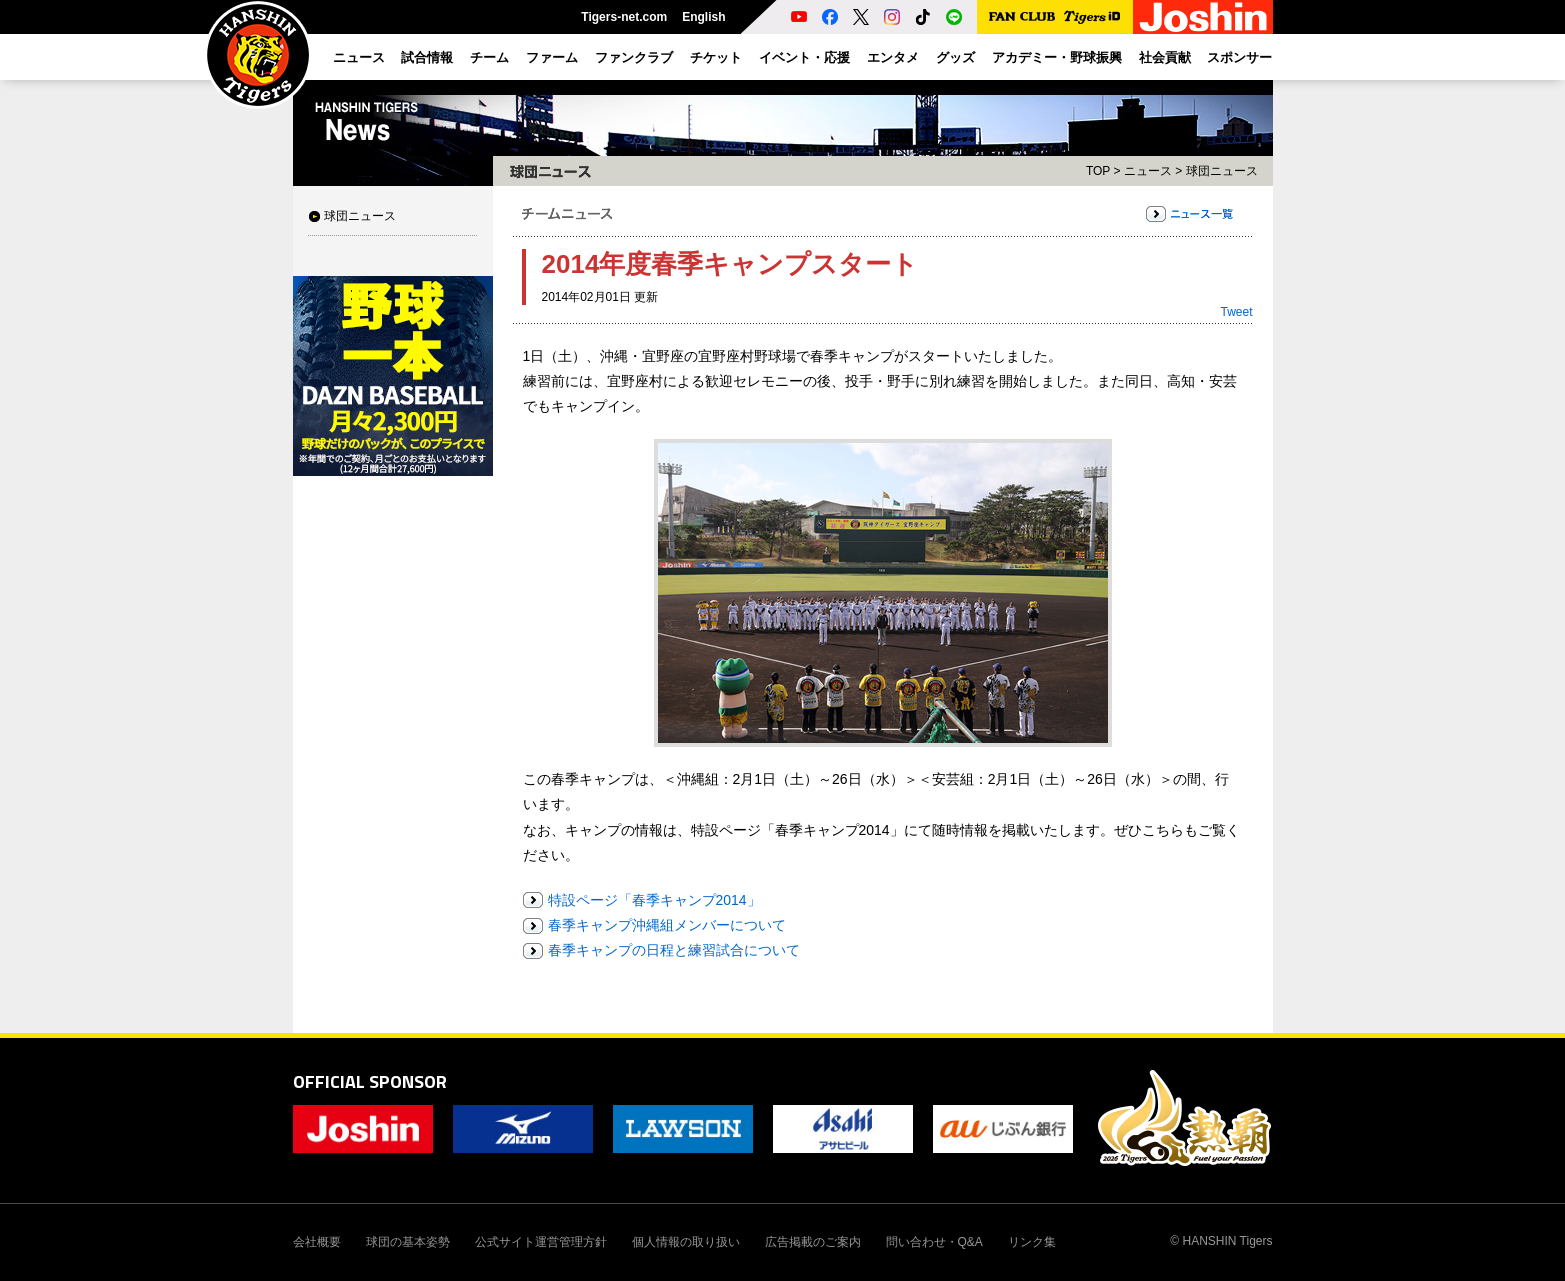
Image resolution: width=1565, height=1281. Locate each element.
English (703, 17)
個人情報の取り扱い (686, 1242)
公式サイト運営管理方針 (541, 1242)
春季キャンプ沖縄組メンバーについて (667, 925)
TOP (1098, 171)
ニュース (1148, 171)
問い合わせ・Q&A (934, 1242)
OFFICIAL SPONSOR (370, 1081)
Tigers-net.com (624, 17)
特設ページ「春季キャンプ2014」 (654, 900)
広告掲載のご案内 (813, 1242)
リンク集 (1032, 1242)
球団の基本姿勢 (408, 1242)
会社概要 (317, 1242)
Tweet (1236, 312)
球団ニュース (360, 216)
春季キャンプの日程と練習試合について (674, 950)
